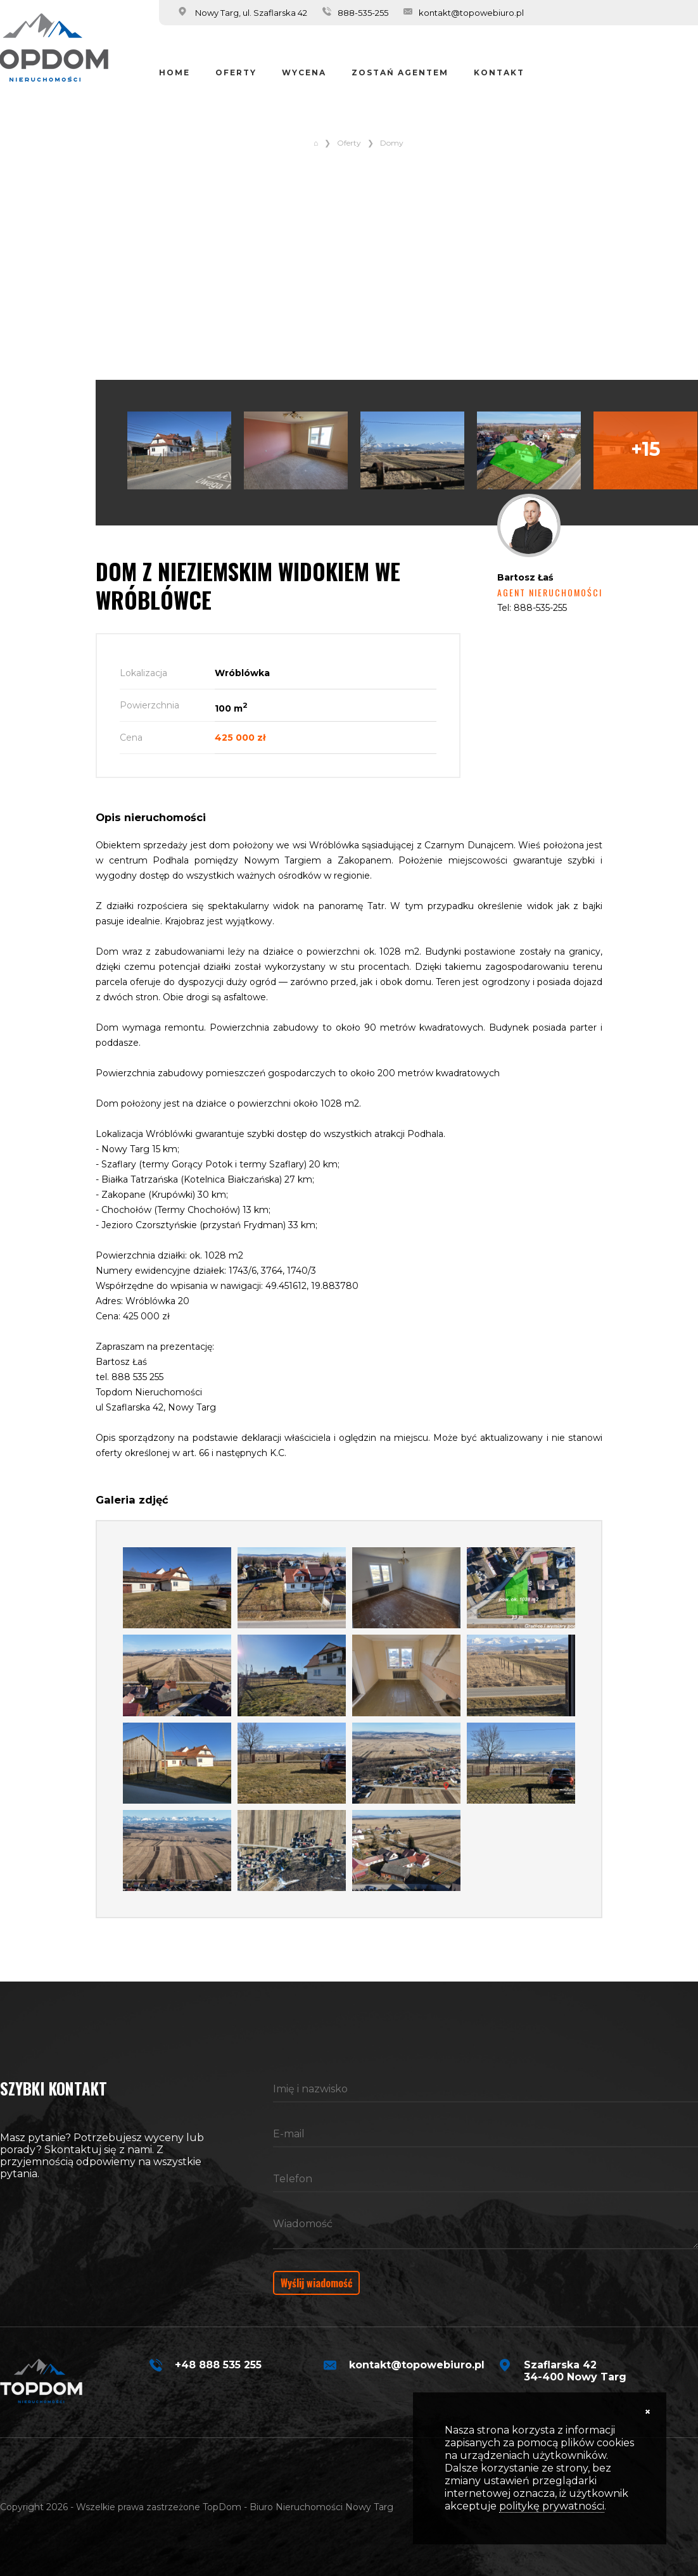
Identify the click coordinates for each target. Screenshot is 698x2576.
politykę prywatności (551, 2506)
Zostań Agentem (400, 72)
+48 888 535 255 (218, 2365)
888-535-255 (363, 13)
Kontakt (499, 72)
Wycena (304, 72)
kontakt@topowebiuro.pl (471, 13)
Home (174, 72)
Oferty (236, 72)
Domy (391, 143)
